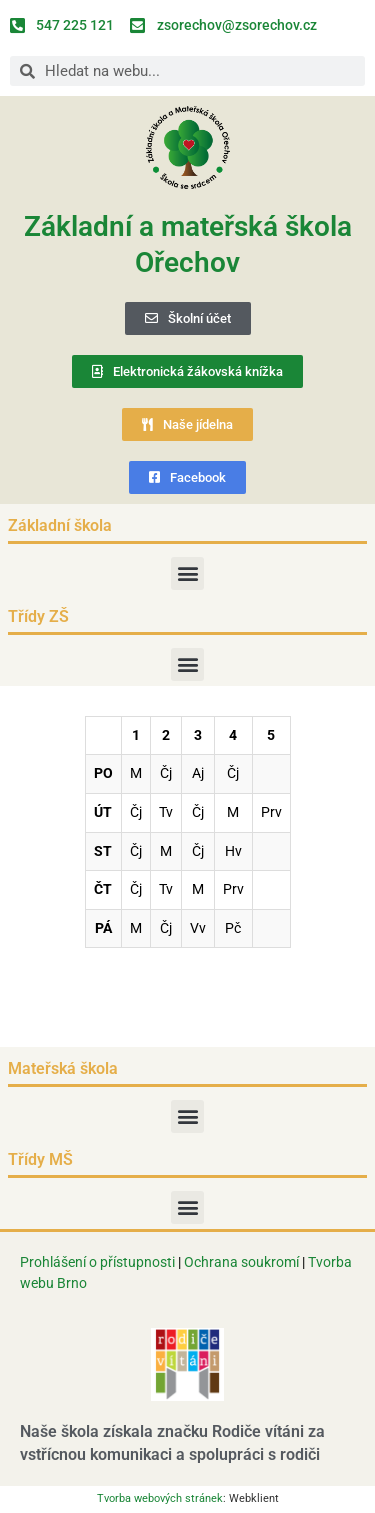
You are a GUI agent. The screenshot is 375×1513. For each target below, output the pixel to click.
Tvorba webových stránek (160, 1498)
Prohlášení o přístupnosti (97, 1262)
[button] (187, 573)
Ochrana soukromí (243, 1262)
